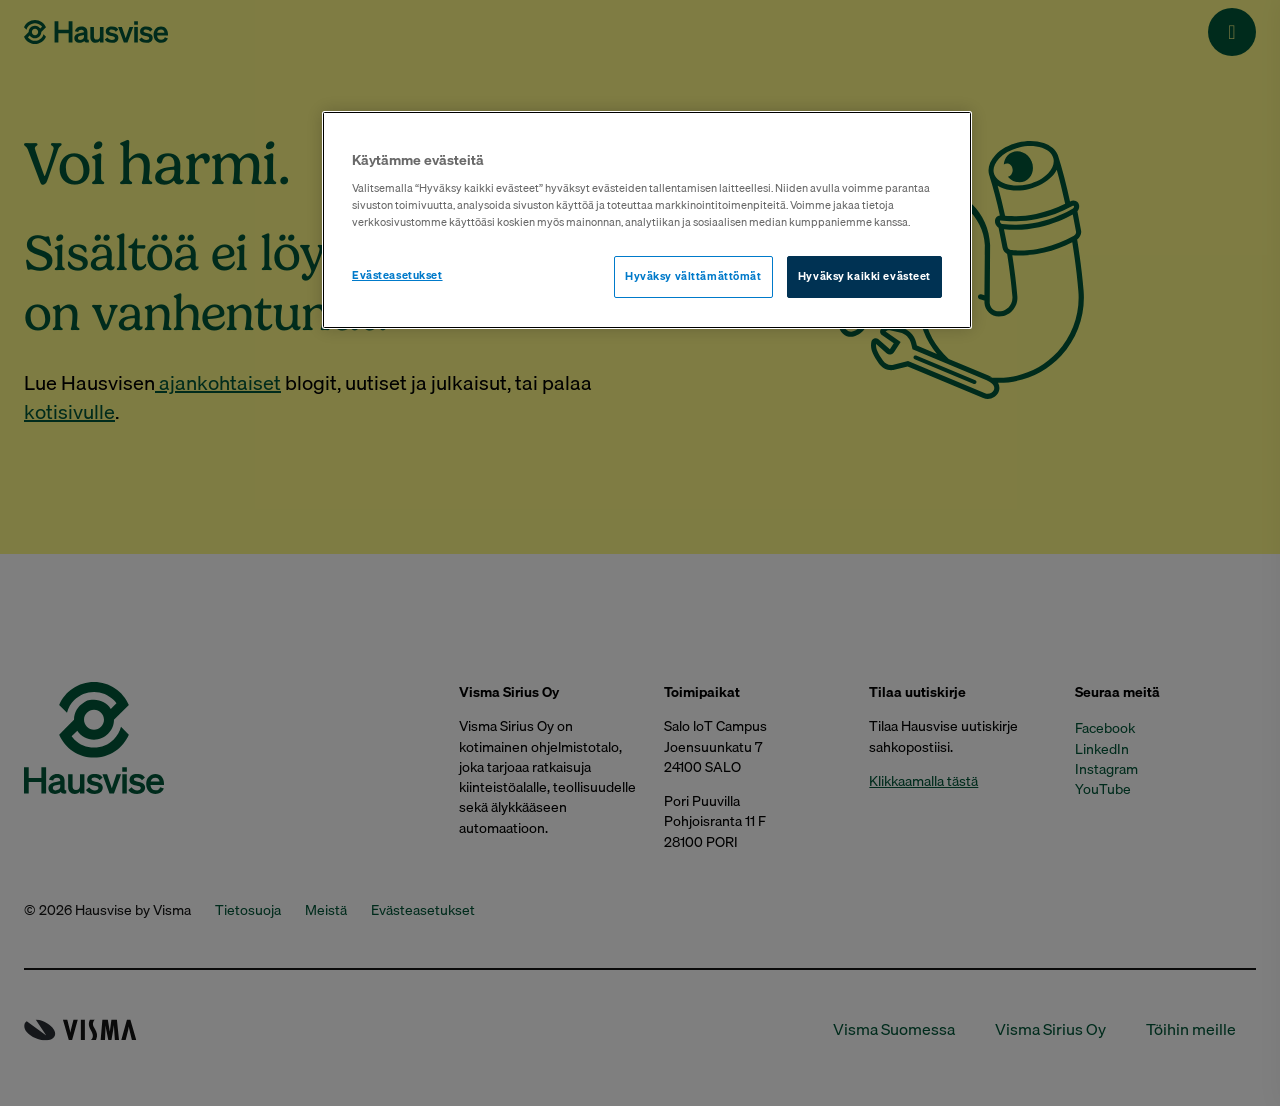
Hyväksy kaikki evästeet (864, 276)
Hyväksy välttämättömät (693, 276)
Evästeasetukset (397, 275)
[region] (647, 220)
